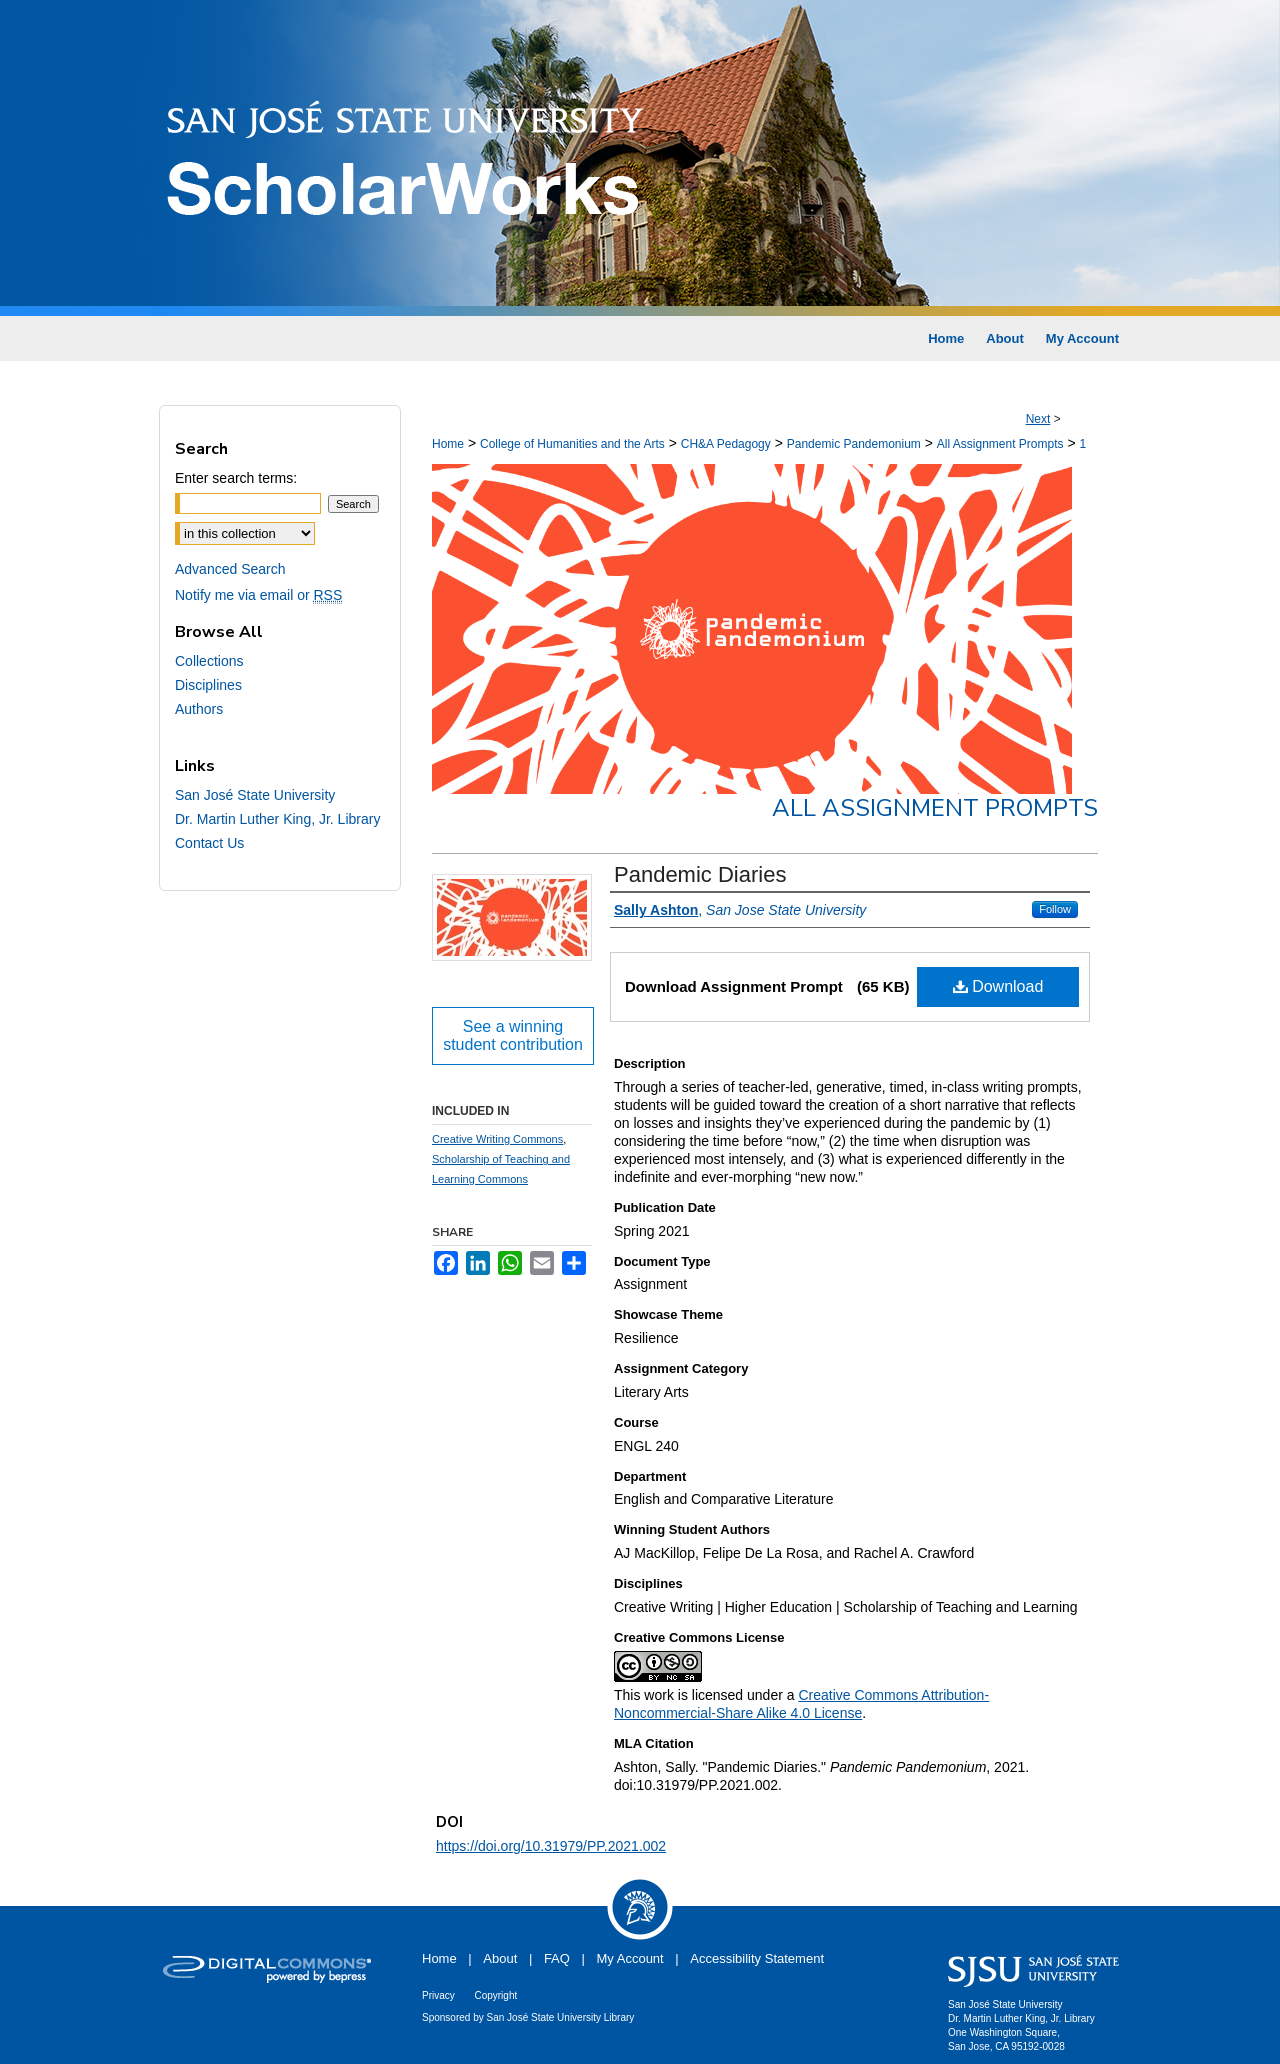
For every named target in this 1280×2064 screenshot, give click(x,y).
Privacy (438, 1995)
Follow (1055, 909)
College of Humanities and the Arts (572, 444)
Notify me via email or (258, 595)
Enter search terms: (236, 478)
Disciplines (208, 685)
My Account (630, 1958)
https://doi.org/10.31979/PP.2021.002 (551, 1846)
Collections (209, 661)
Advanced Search (230, 569)
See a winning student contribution (513, 1035)
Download (998, 986)
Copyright (495, 1995)
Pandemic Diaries (700, 874)
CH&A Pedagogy (726, 444)
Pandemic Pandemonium (854, 444)
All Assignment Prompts (1000, 444)
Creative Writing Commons (497, 1139)
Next (1038, 419)
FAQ (557, 1958)
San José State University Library (561, 2017)
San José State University (255, 795)
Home (448, 444)
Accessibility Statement (757, 1958)
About (500, 1958)
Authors (199, 709)
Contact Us (209, 843)
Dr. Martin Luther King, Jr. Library (277, 819)
